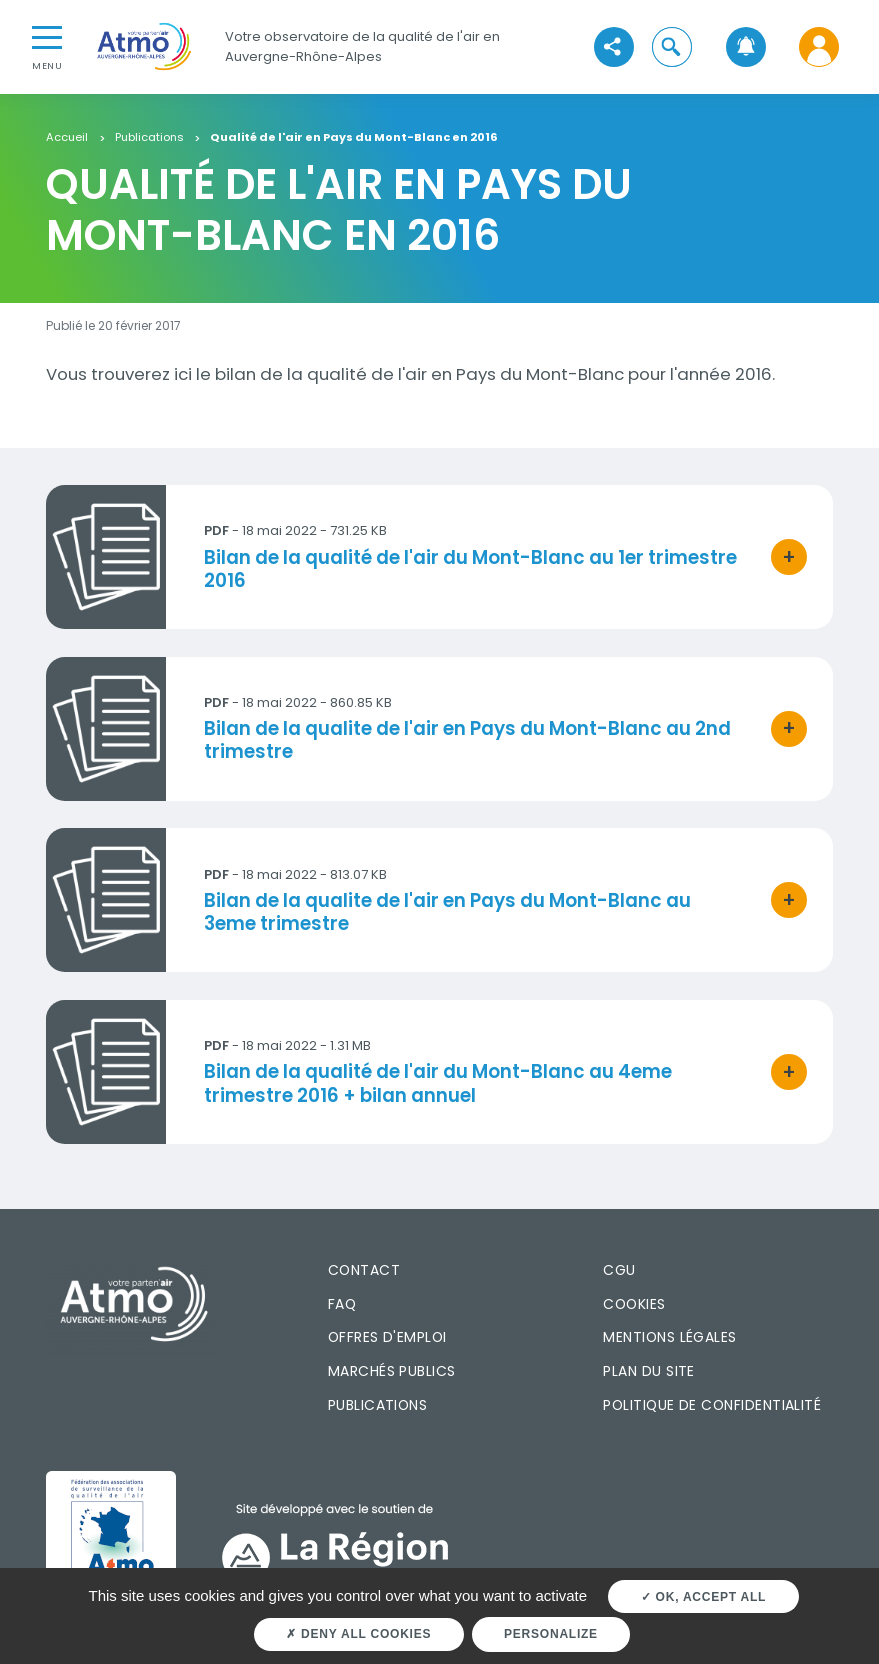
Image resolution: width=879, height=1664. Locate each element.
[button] (672, 46)
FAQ (342, 1304)
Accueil (67, 138)
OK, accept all (703, 1597)
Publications (149, 138)
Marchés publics (392, 1371)
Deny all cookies (358, 1634)
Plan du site (649, 1371)
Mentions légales (669, 1337)
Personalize (551, 1634)
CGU (619, 1270)
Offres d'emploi (387, 1337)
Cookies (634, 1304)
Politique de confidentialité (712, 1405)
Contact (364, 1270)
